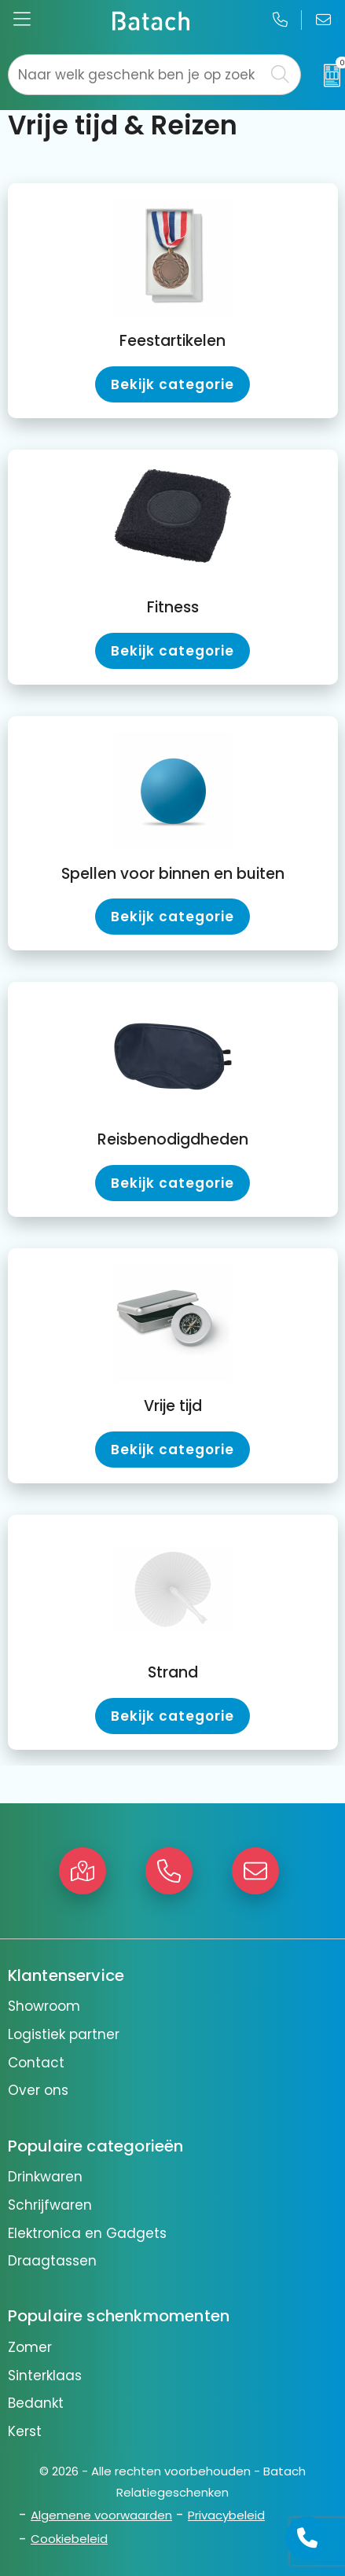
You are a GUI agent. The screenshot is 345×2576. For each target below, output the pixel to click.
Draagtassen (52, 2260)
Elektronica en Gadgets (87, 2233)
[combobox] (136, 74)
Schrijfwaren (50, 2205)
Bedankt (36, 2403)
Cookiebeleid (69, 2538)
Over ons (38, 2090)
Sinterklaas (45, 2375)
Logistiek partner (63, 2034)
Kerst (25, 2431)
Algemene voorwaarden (101, 2515)
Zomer (30, 2347)
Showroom (44, 2006)
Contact (36, 2062)
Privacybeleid (226, 2515)
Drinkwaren (45, 2176)
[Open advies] (307, 2538)
